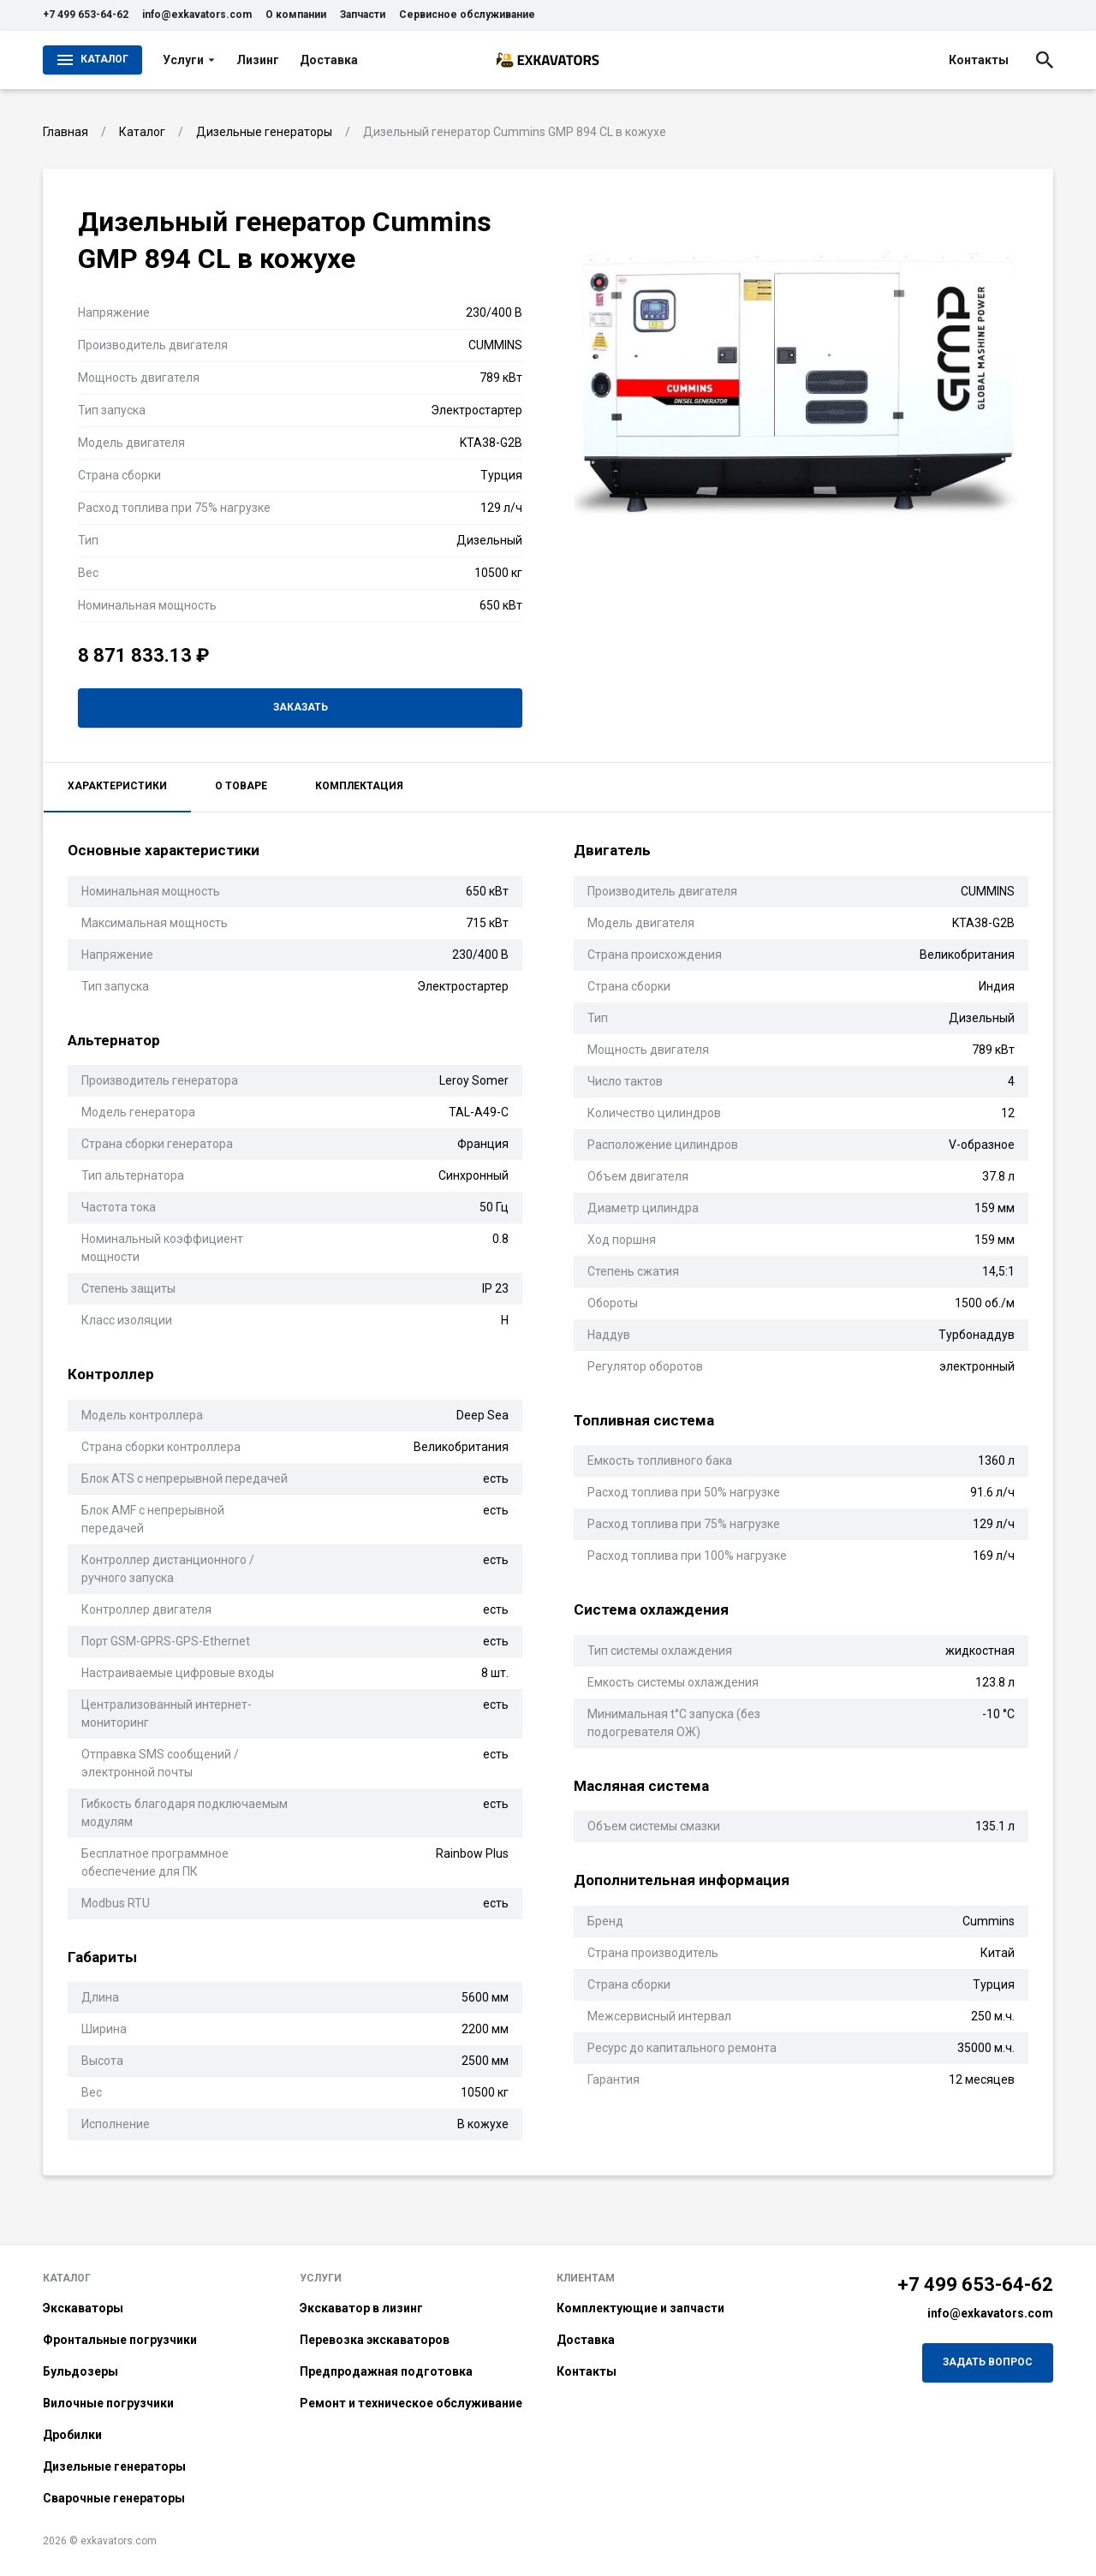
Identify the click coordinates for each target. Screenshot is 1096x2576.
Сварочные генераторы (114, 2498)
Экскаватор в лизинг (361, 2308)
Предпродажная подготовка (386, 2371)
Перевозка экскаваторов (375, 2340)
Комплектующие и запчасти (640, 2308)
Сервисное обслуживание (467, 15)
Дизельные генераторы (114, 2466)
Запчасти (362, 15)
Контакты (979, 60)
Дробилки (72, 2435)
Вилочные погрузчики (108, 2403)
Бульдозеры (80, 2371)
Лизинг (257, 60)
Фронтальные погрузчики (120, 2340)
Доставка (329, 60)
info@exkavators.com (197, 15)
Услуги (189, 60)
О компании (295, 15)
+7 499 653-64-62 (85, 15)
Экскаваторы (83, 2308)
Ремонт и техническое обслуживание (411, 2403)
